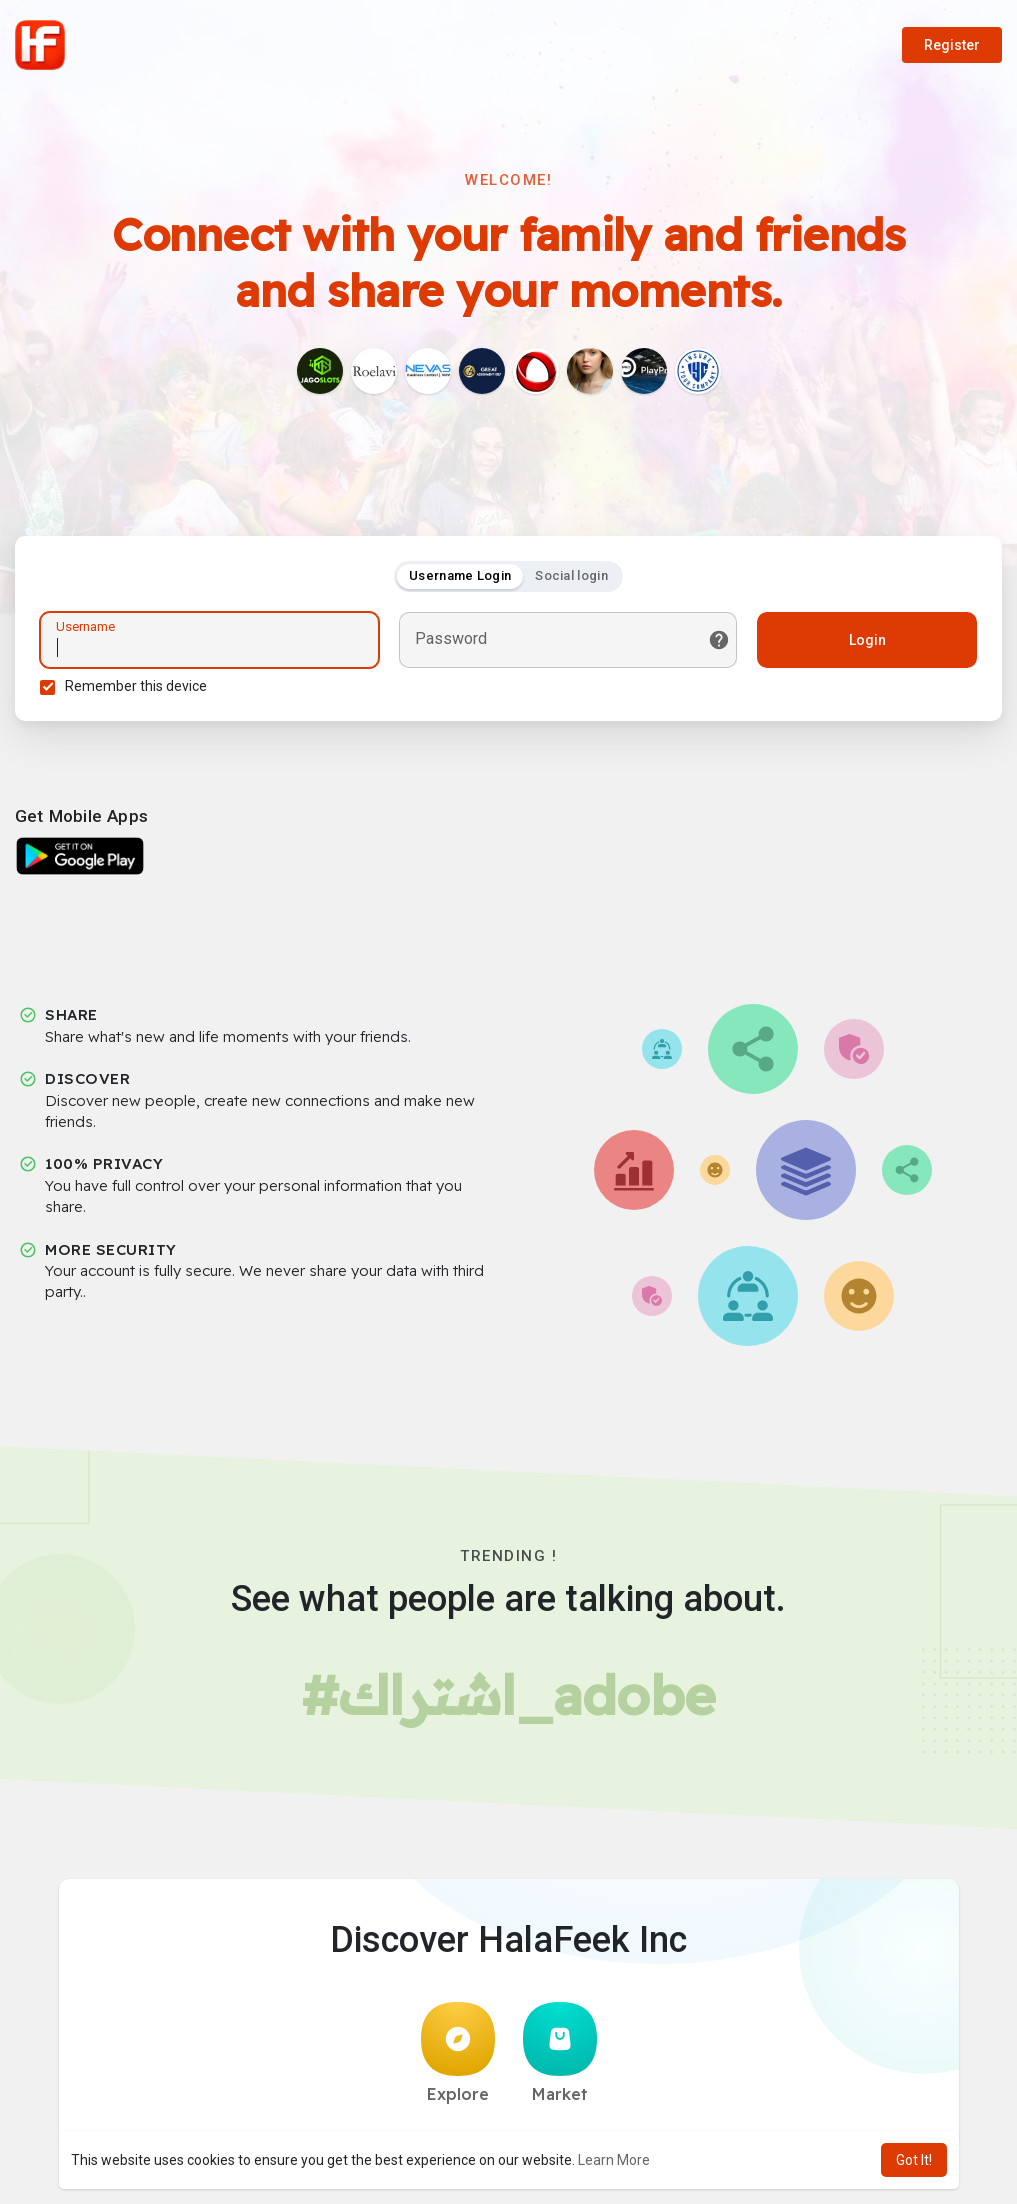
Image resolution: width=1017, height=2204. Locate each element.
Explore (458, 2053)
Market (560, 2053)
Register (952, 45)
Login (867, 640)
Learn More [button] (614, 2160)
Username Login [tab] (460, 575)
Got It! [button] (914, 2160)
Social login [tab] (571, 575)
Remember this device (136, 686)
